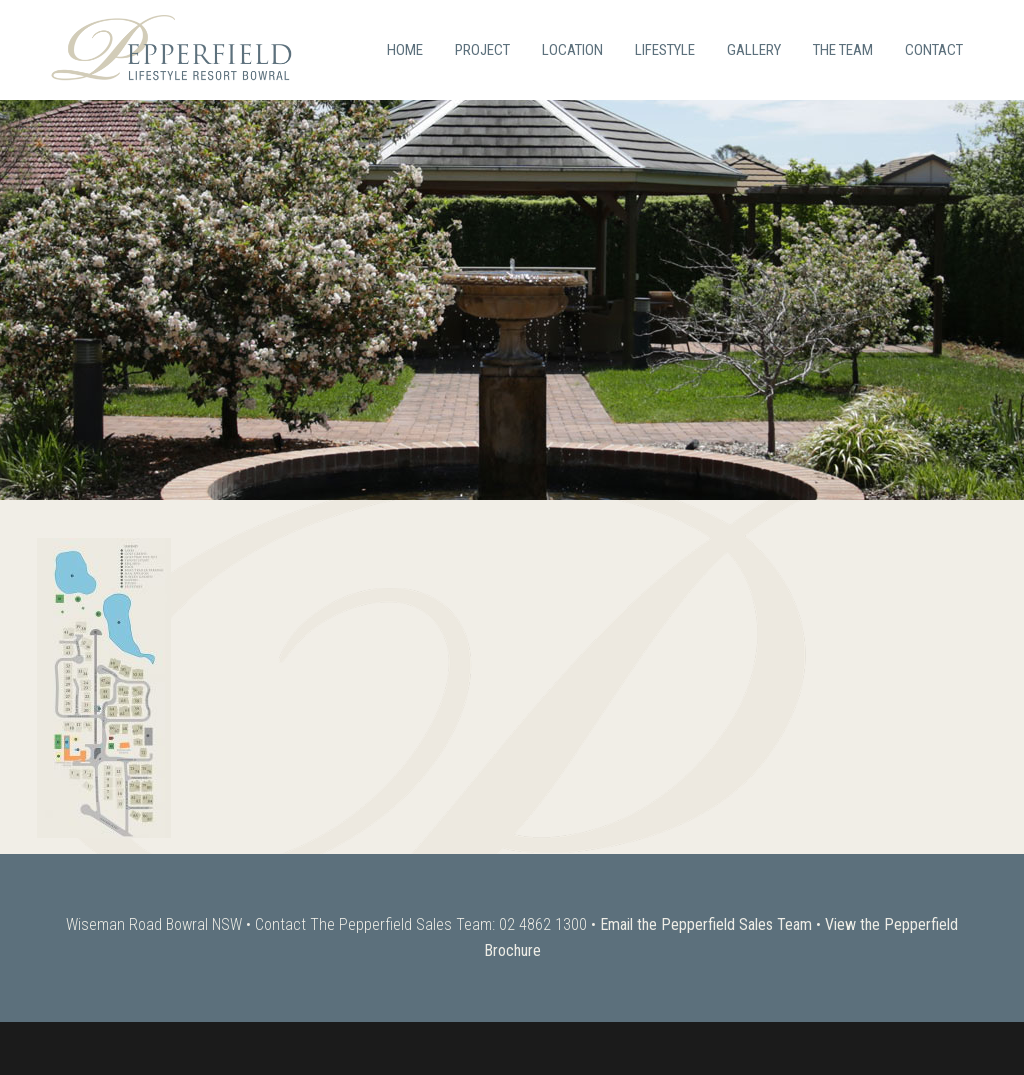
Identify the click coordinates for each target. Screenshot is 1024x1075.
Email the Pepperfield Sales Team (706, 924)
